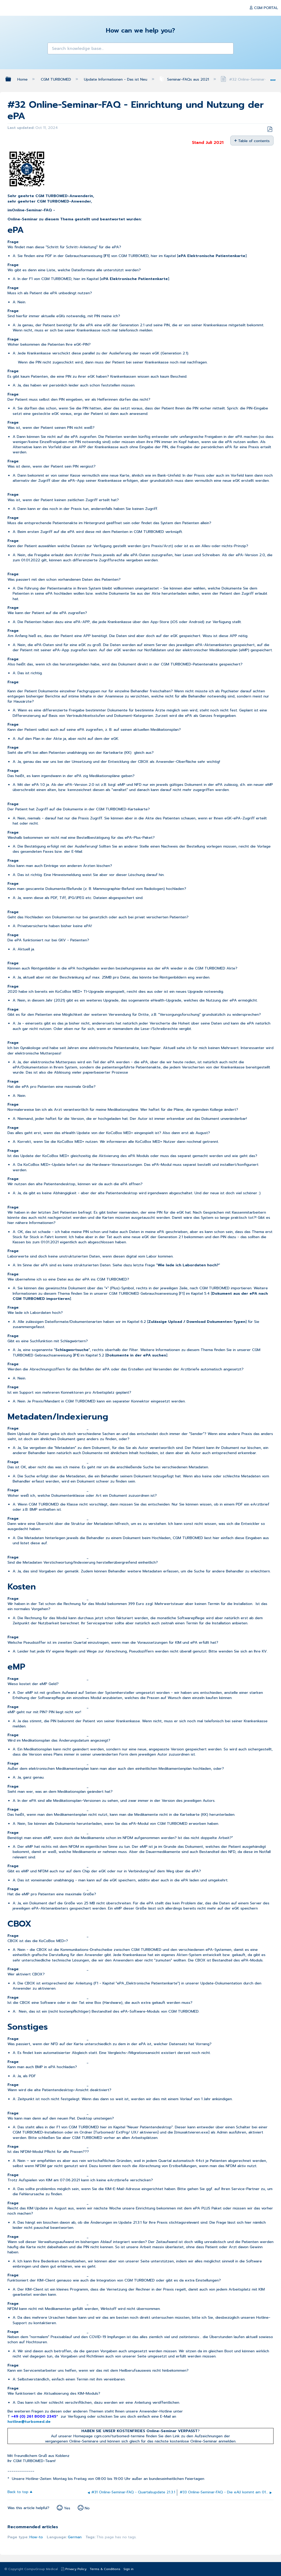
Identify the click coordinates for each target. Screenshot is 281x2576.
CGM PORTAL (265, 8)
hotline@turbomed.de (29, 2421)
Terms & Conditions (105, 2569)
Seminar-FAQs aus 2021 (184, 79)
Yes (67, 2508)
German (75, 2537)
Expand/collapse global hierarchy (11, 79)
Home (23, 79)
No (87, 2508)
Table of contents (254, 140)
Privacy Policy (76, 2569)
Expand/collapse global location (273, 78)
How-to (36, 2537)
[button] (54, 49)
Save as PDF (269, 129)
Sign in (128, 2569)
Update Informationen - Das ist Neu (116, 79)
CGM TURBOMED (56, 79)
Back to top (17, 2491)
